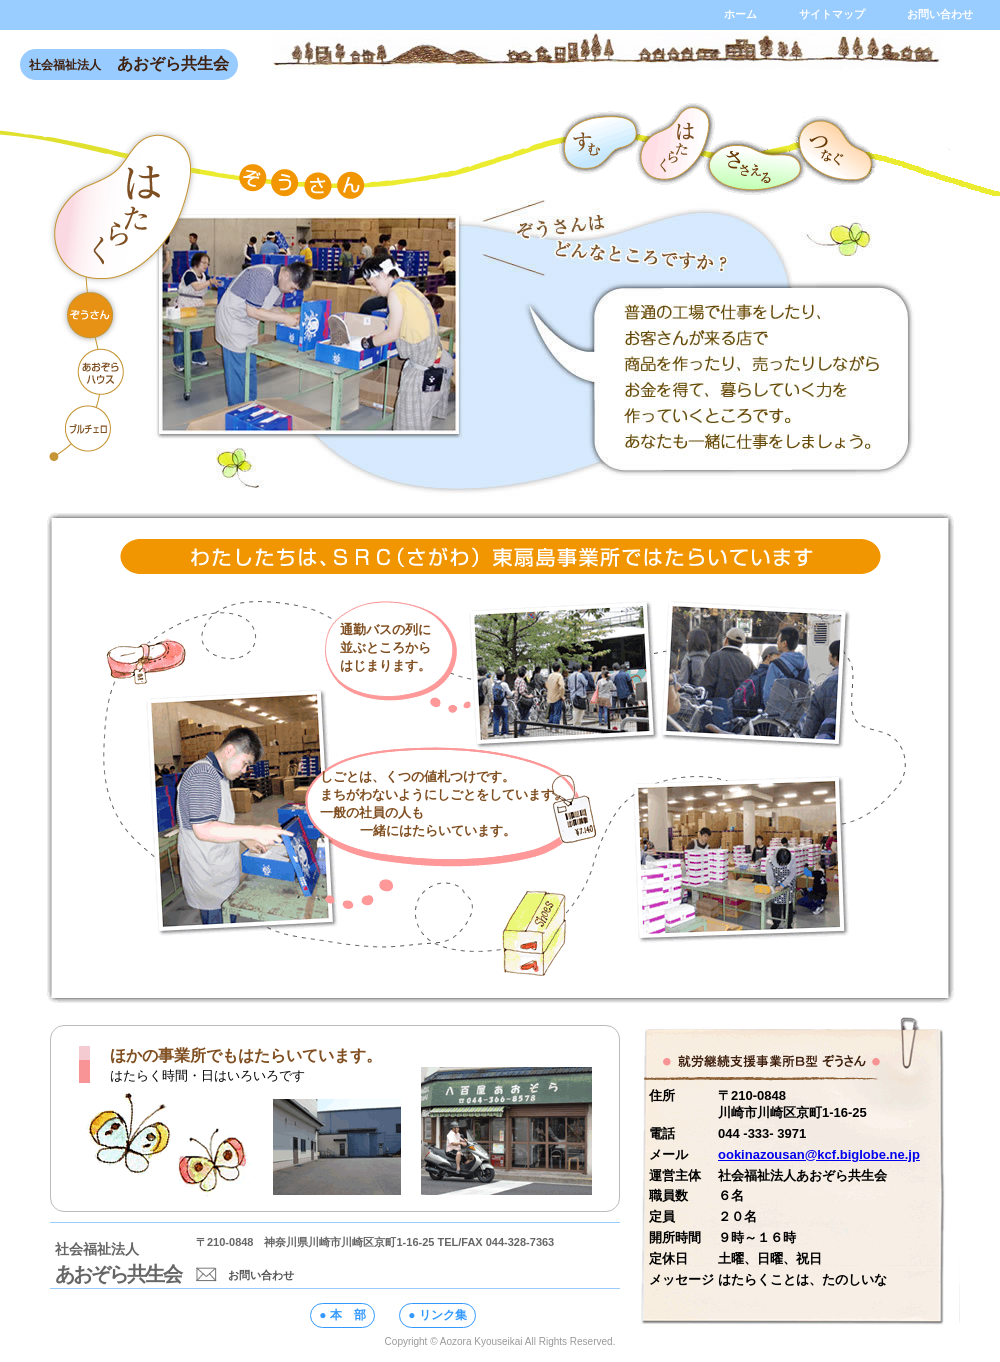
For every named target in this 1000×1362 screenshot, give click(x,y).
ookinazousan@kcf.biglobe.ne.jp (819, 1154)
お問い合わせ (245, 1275)
